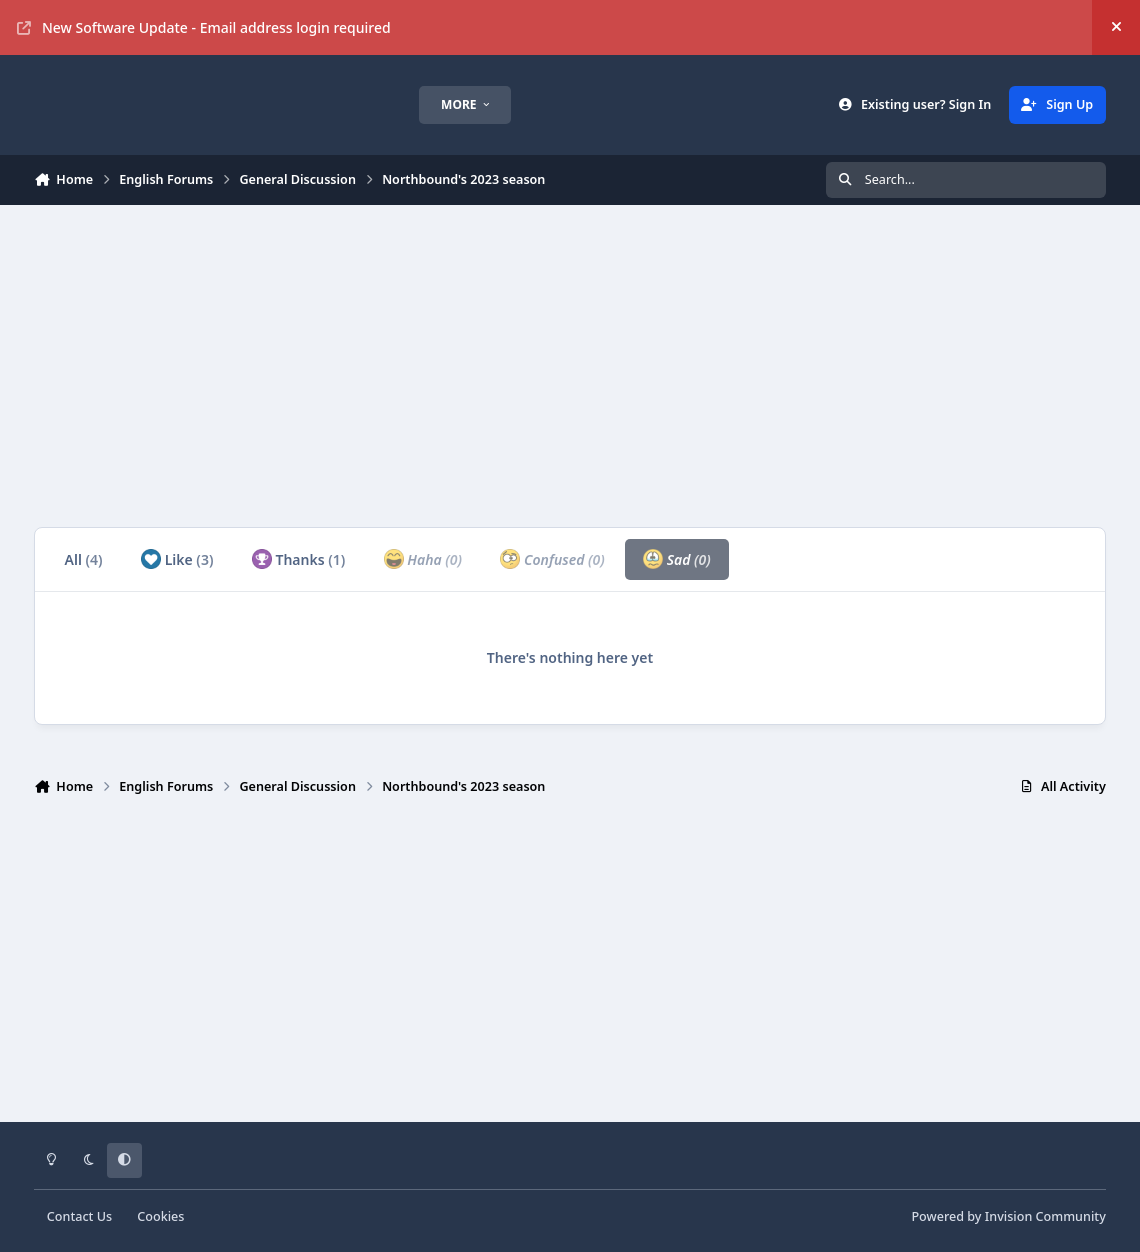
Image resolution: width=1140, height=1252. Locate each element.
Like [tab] (177, 559)
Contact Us (79, 1216)
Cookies (160, 1216)
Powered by (1008, 1216)
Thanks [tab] (299, 559)
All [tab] (84, 559)
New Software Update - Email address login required (204, 27)
